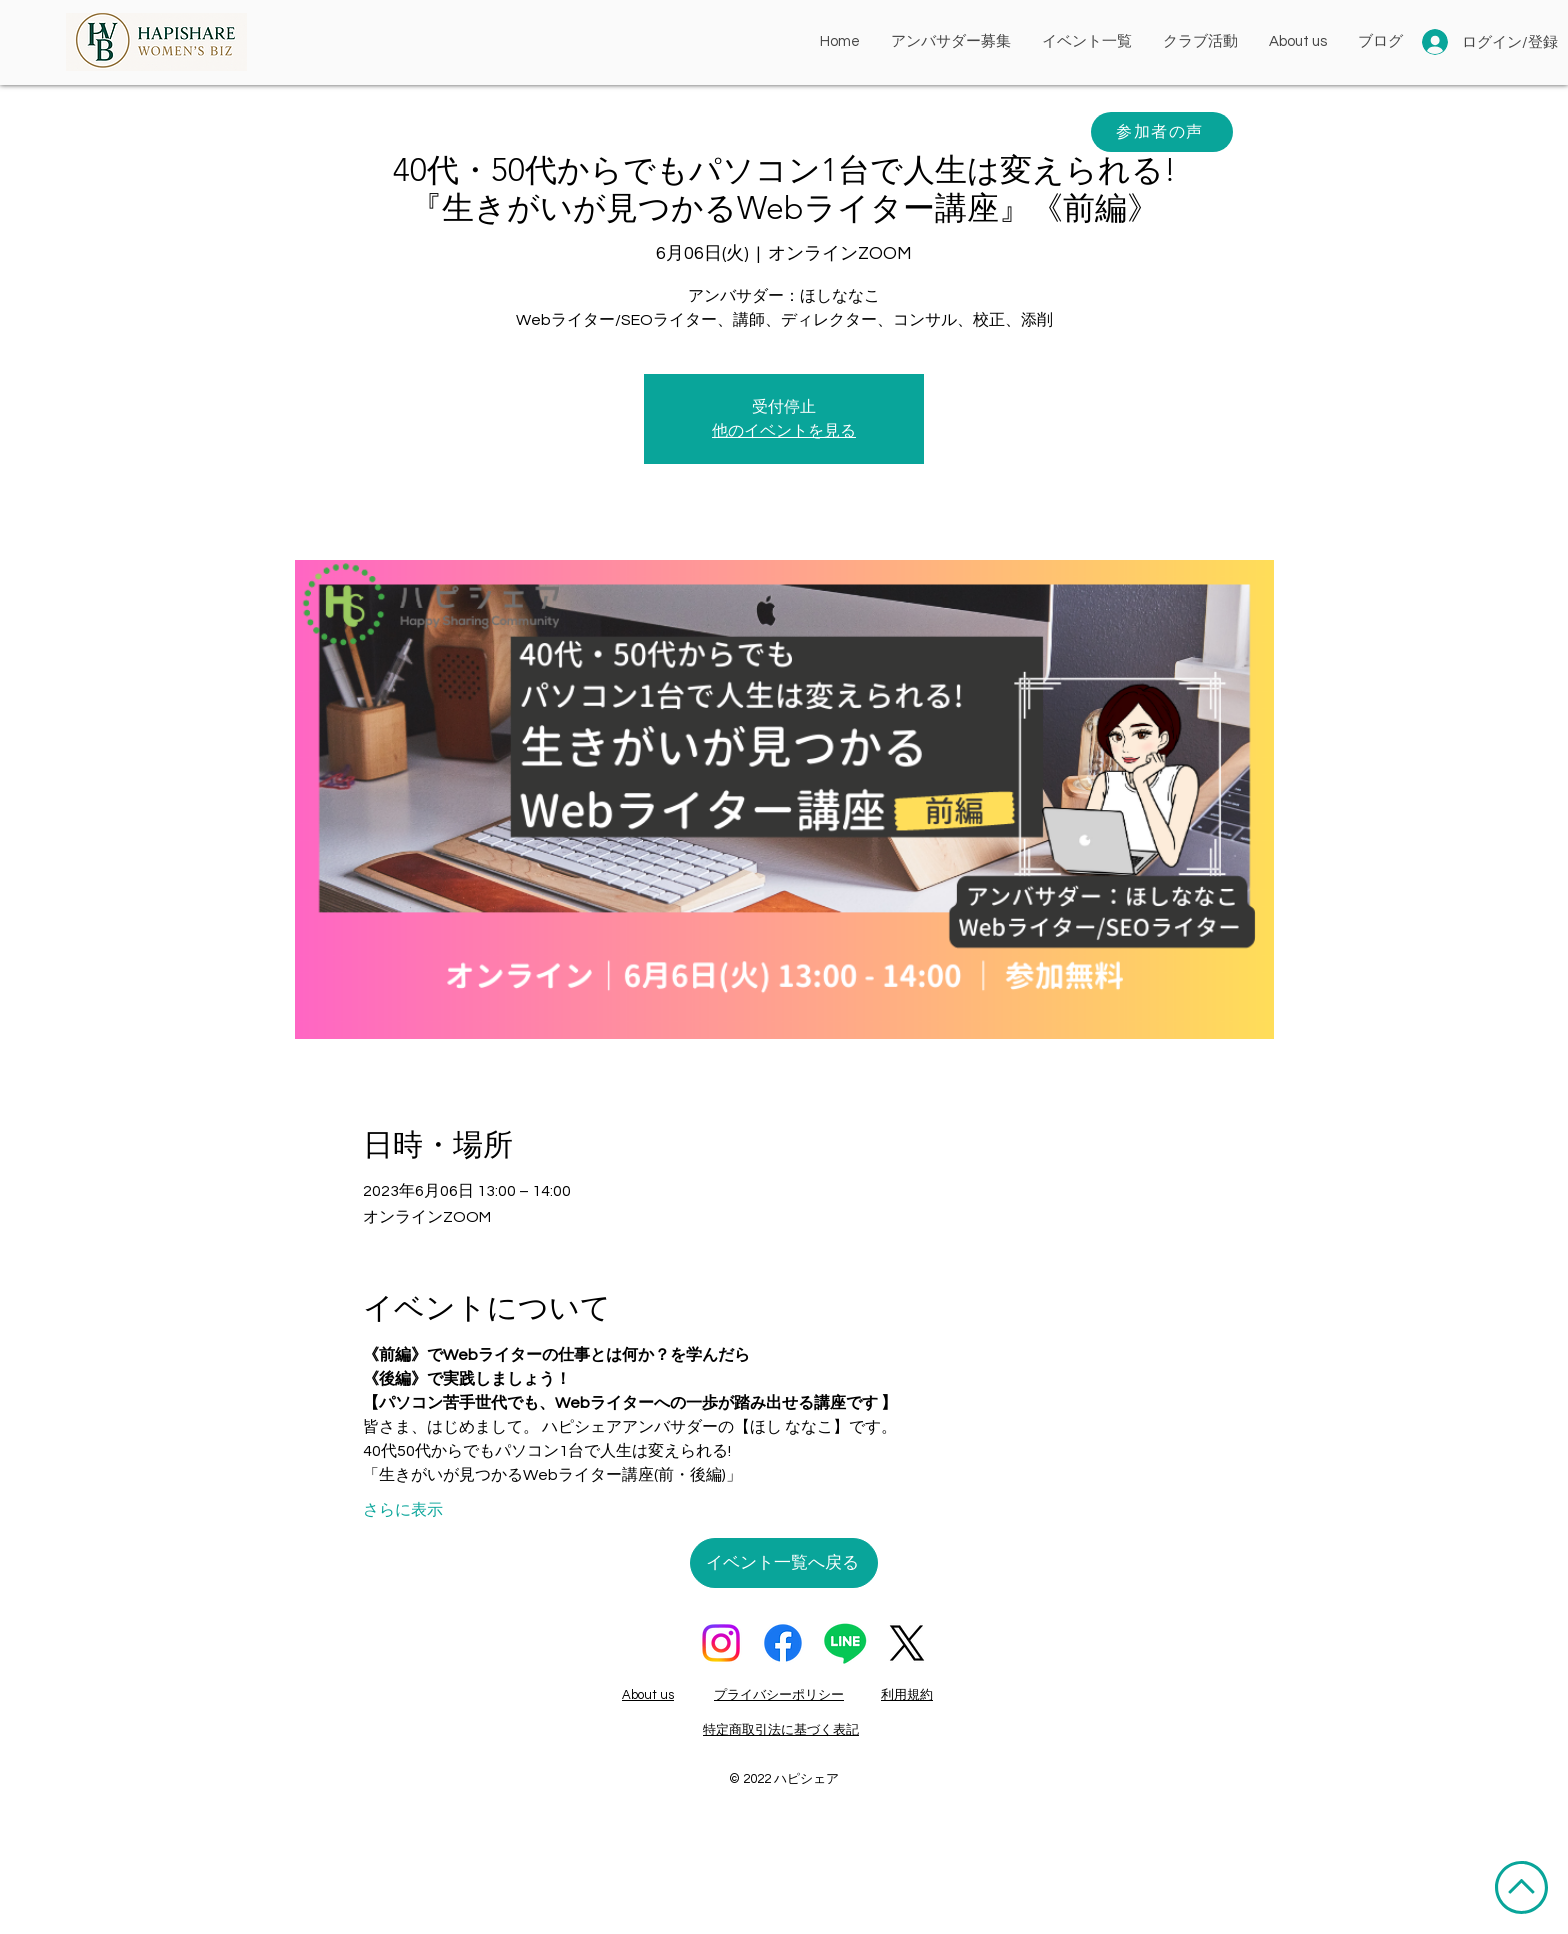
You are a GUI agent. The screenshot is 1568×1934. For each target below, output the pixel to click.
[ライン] (845, 1643)
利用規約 (907, 1695)
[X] (907, 1643)
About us (648, 1695)
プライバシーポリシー (779, 1695)
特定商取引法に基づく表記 (781, 1730)
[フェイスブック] (783, 1643)
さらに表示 (403, 1510)
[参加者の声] (1162, 132)
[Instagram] (721, 1643)
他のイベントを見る (784, 431)
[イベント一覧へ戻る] (784, 1563)
